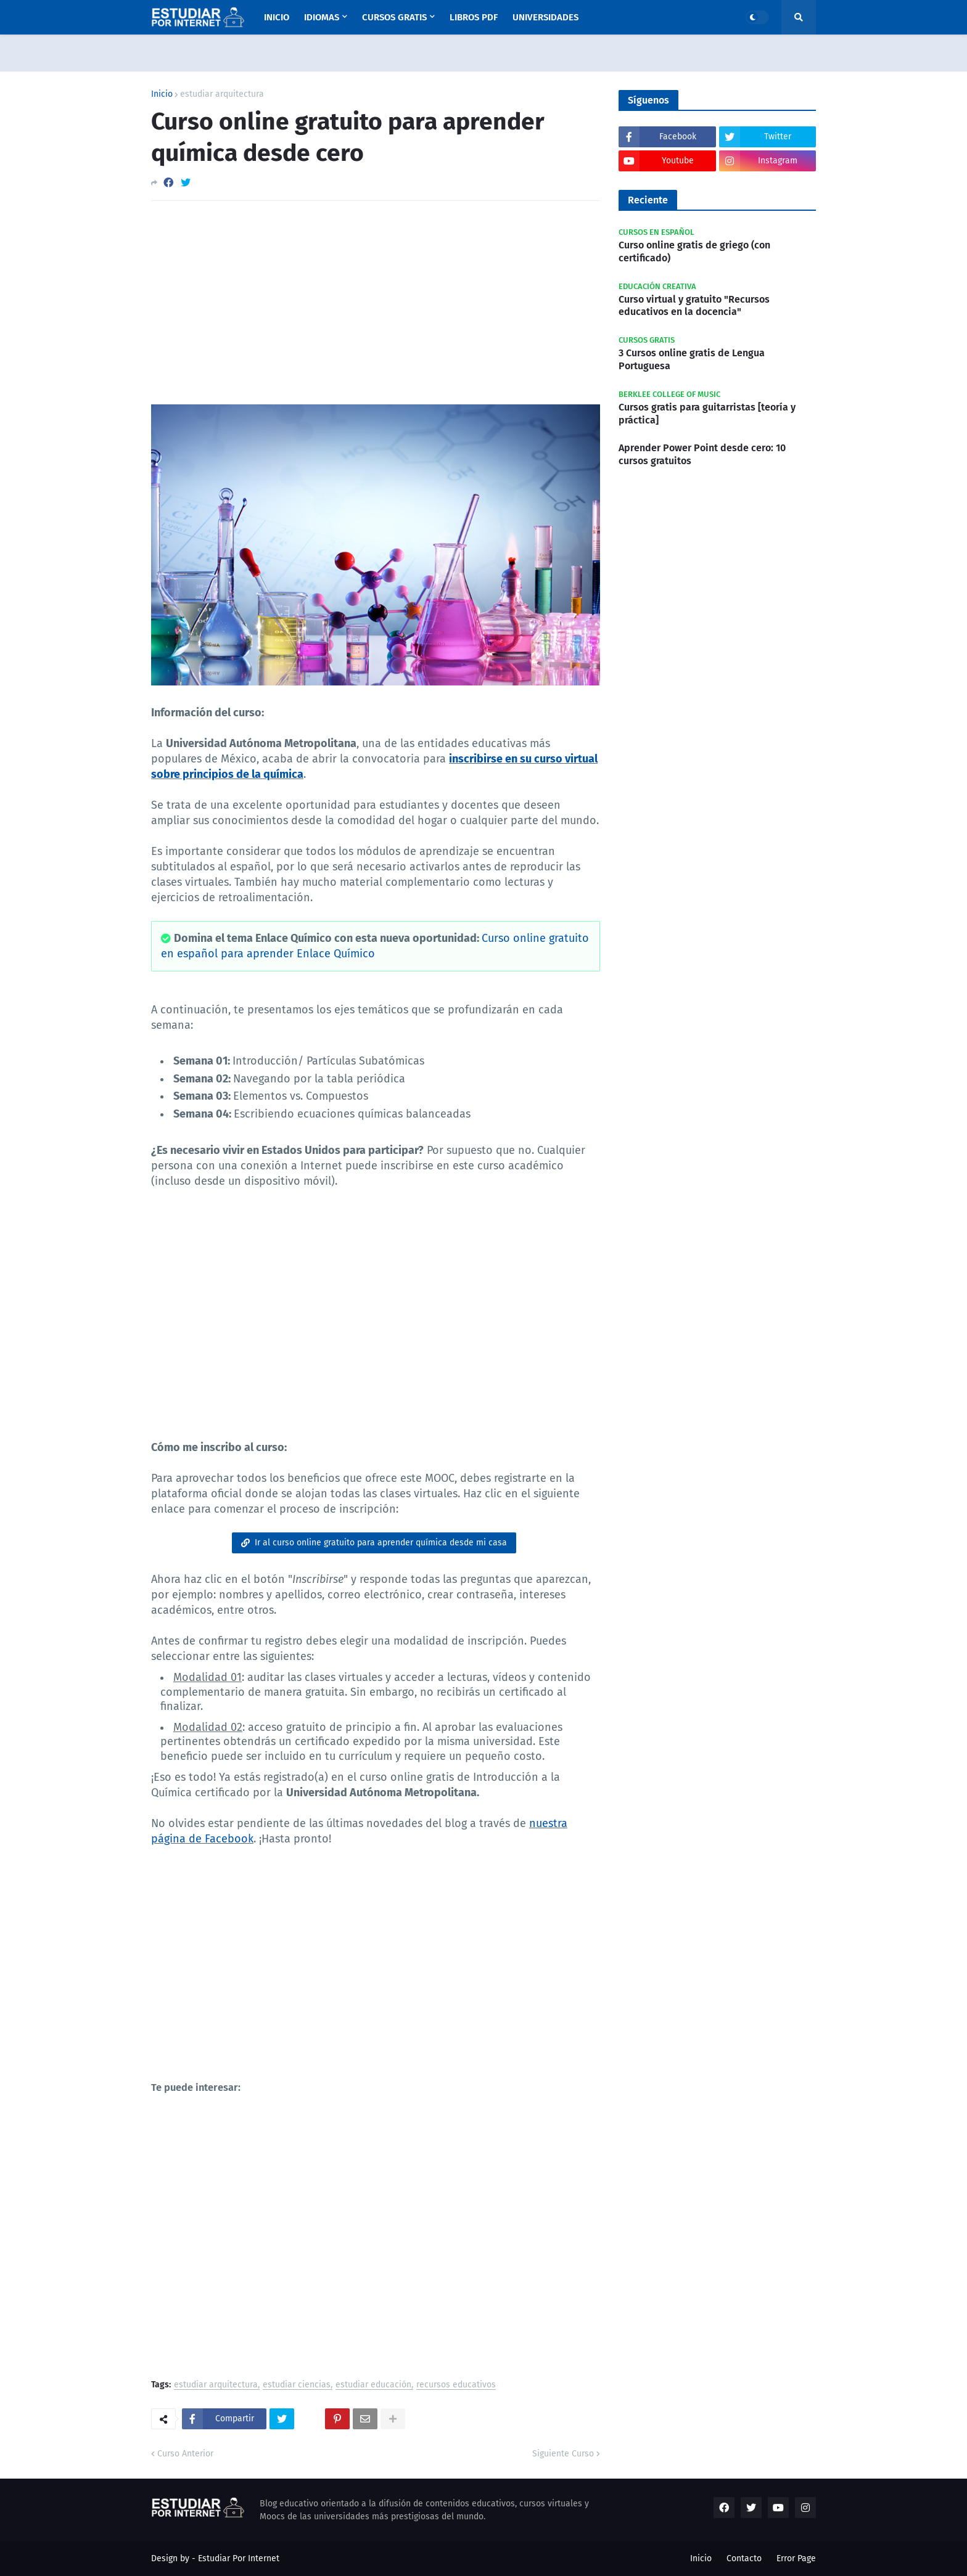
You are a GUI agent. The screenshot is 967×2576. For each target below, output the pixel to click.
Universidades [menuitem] (545, 17)
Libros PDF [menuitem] (474, 17)
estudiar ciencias (297, 2385)
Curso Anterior (185, 2453)
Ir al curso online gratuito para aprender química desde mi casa (381, 1542)
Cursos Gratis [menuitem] (394, 17)
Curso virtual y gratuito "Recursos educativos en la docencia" (694, 305)
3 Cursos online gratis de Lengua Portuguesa (692, 359)
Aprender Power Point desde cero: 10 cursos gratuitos (702, 454)
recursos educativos (456, 2385)
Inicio (162, 94)
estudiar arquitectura (222, 94)
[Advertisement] (375, 302)
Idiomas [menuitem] (321, 17)
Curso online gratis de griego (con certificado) (694, 251)
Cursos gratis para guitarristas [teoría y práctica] (707, 413)
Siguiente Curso (563, 2453)
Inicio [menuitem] (276, 17)
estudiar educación (373, 2385)
